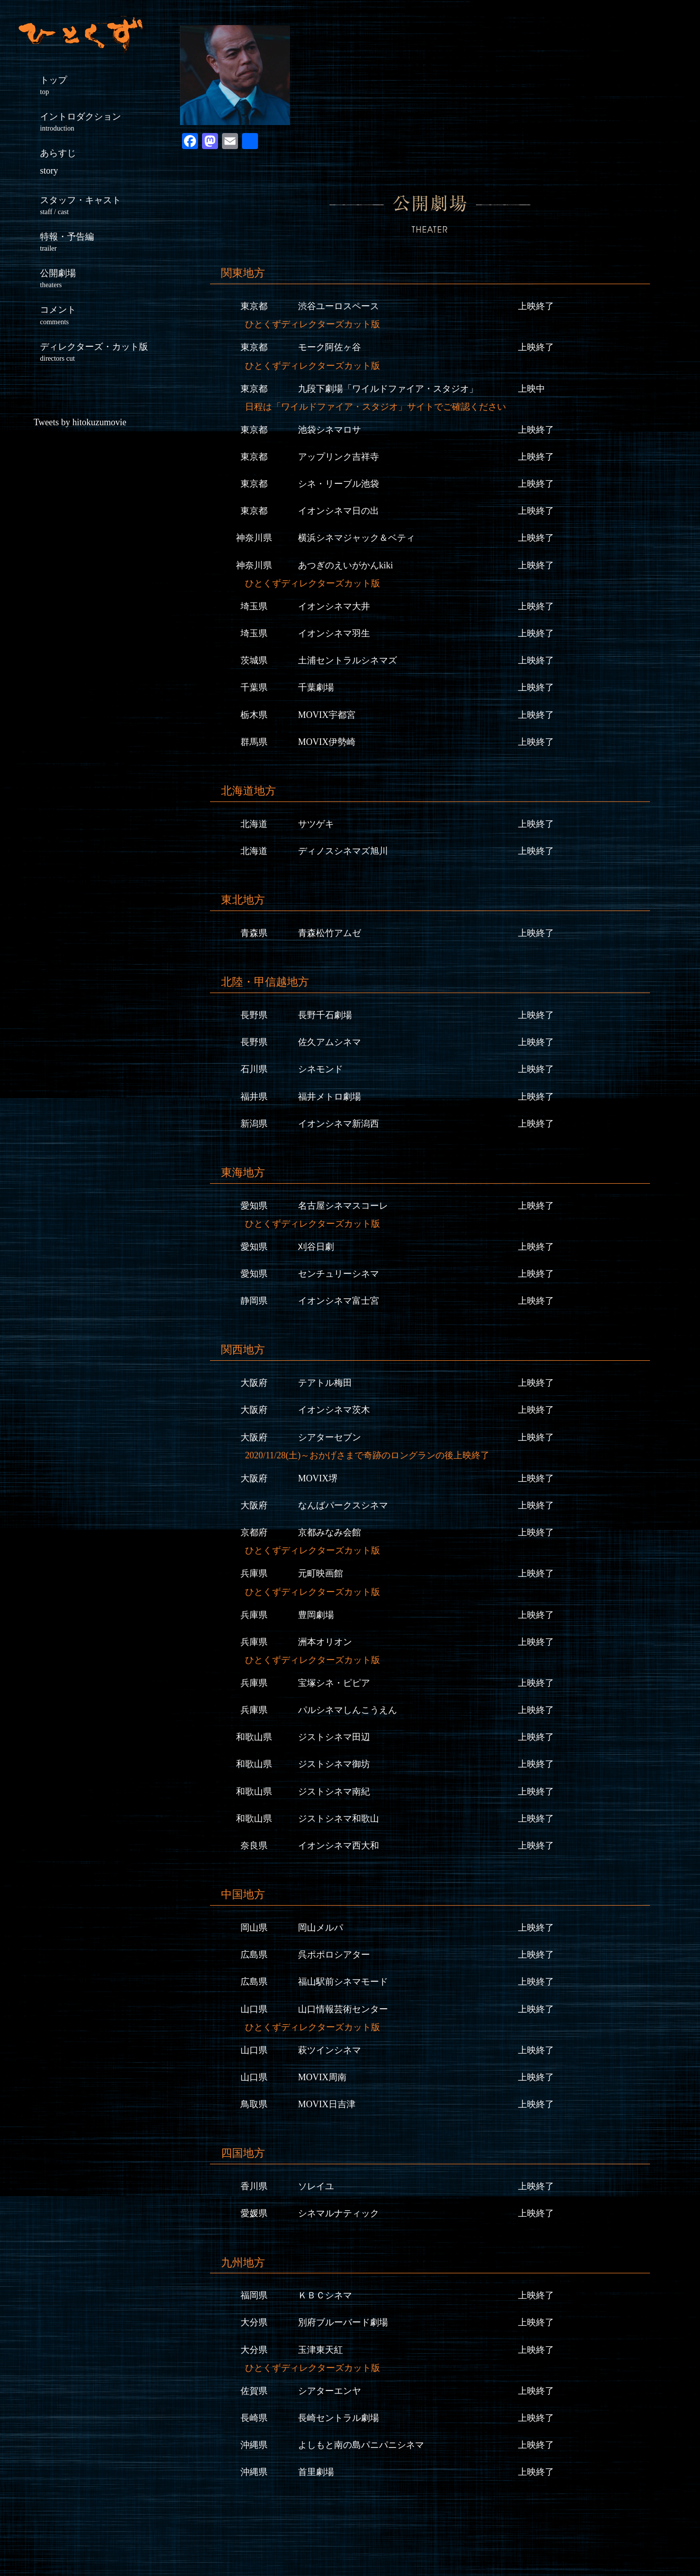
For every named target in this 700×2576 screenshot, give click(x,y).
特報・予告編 (100, 242)
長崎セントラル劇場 (338, 2418)
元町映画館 (320, 1573)
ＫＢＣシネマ (325, 2295)
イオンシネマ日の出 (338, 511)
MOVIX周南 (322, 2077)
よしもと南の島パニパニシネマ (361, 2445)
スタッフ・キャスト (100, 205)
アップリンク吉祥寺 (338, 457)
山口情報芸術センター (343, 2009)
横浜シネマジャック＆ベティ (356, 538)
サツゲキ (316, 824)
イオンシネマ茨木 (334, 1410)
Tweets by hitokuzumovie (80, 422)
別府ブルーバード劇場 (343, 2322)
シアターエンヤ (329, 2391)
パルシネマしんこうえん (347, 1710)
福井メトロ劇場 (329, 1097)
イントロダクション (100, 122)
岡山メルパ (320, 1928)
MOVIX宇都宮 (327, 715)
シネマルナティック (338, 2213)
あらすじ (58, 161)
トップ (100, 85)
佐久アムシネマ (329, 1042)
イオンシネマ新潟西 (338, 1124)
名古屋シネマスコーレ (343, 1206)
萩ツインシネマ (329, 2050)
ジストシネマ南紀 (334, 1792)
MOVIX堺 (318, 1478)
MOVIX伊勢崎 (327, 742)
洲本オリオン (325, 1642)
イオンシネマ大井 (334, 606)
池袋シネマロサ (329, 430)
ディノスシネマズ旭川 (343, 851)
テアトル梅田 (325, 1383)
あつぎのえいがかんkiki (345, 565)
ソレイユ (316, 2186)
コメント (100, 315)
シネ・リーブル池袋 (338, 484)
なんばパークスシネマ (343, 1505)
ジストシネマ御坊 (334, 1764)
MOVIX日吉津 (327, 2104)
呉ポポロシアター (334, 1955)
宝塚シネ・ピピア (334, 1683)
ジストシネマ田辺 (334, 1737)
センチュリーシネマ (338, 1274)
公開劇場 (100, 278)
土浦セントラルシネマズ (347, 660)
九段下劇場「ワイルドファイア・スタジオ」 (388, 389)
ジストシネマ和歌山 (338, 1819)
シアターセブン (329, 1437)
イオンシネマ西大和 (338, 1846)
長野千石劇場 (325, 1015)
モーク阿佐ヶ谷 (329, 347)
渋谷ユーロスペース (338, 306)
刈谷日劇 (316, 1247)
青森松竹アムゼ (329, 933)
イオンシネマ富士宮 (338, 1301)
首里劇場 (316, 2472)
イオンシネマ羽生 (334, 633)
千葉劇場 (316, 687)
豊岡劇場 (316, 1615)
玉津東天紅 (320, 2350)
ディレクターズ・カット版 (100, 352)
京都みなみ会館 (329, 1532)
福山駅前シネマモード (343, 1982)
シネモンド (320, 1069)
